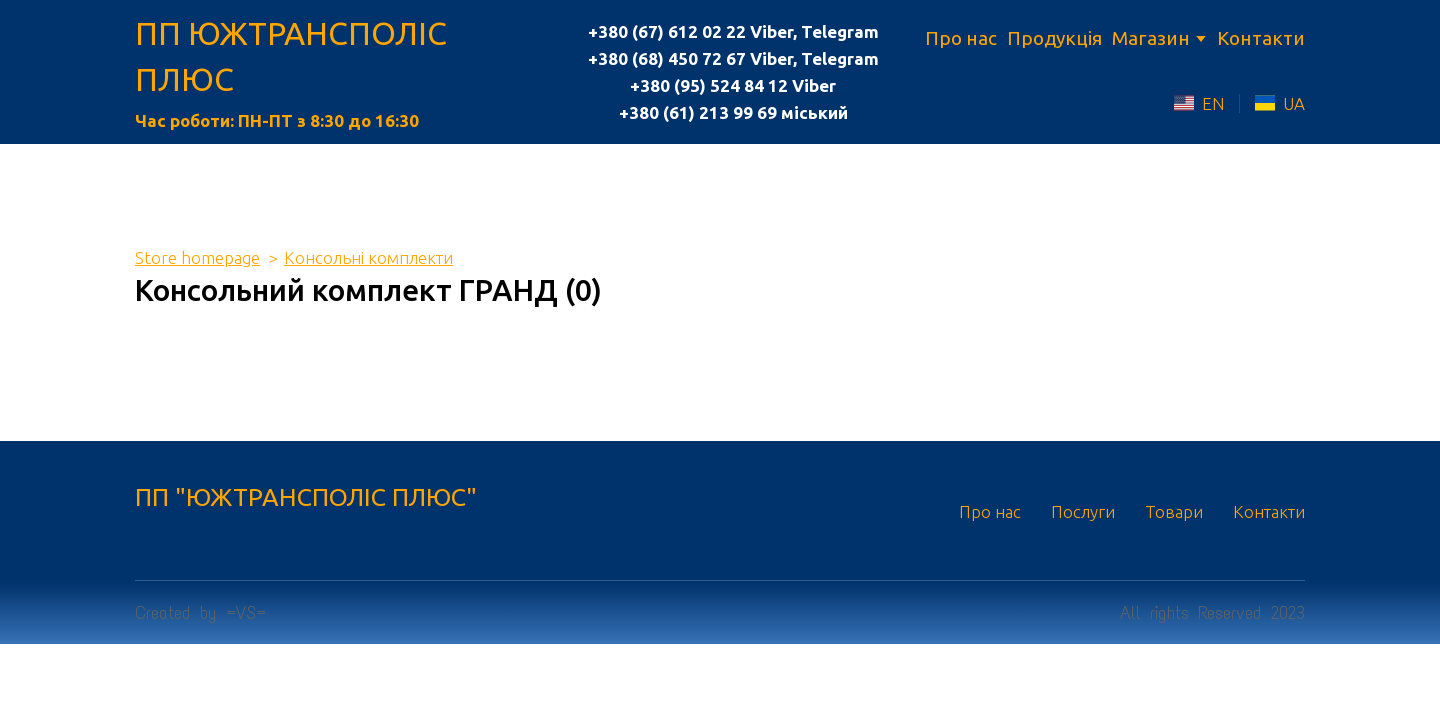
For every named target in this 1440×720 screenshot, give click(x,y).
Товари (1174, 511)
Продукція (1054, 38)
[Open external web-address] (1184, 103)
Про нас (961, 38)
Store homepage (197, 257)
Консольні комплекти (368, 257)
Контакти (1261, 38)
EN (1213, 103)
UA (1294, 103)
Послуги (1083, 511)
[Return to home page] (343, 56)
